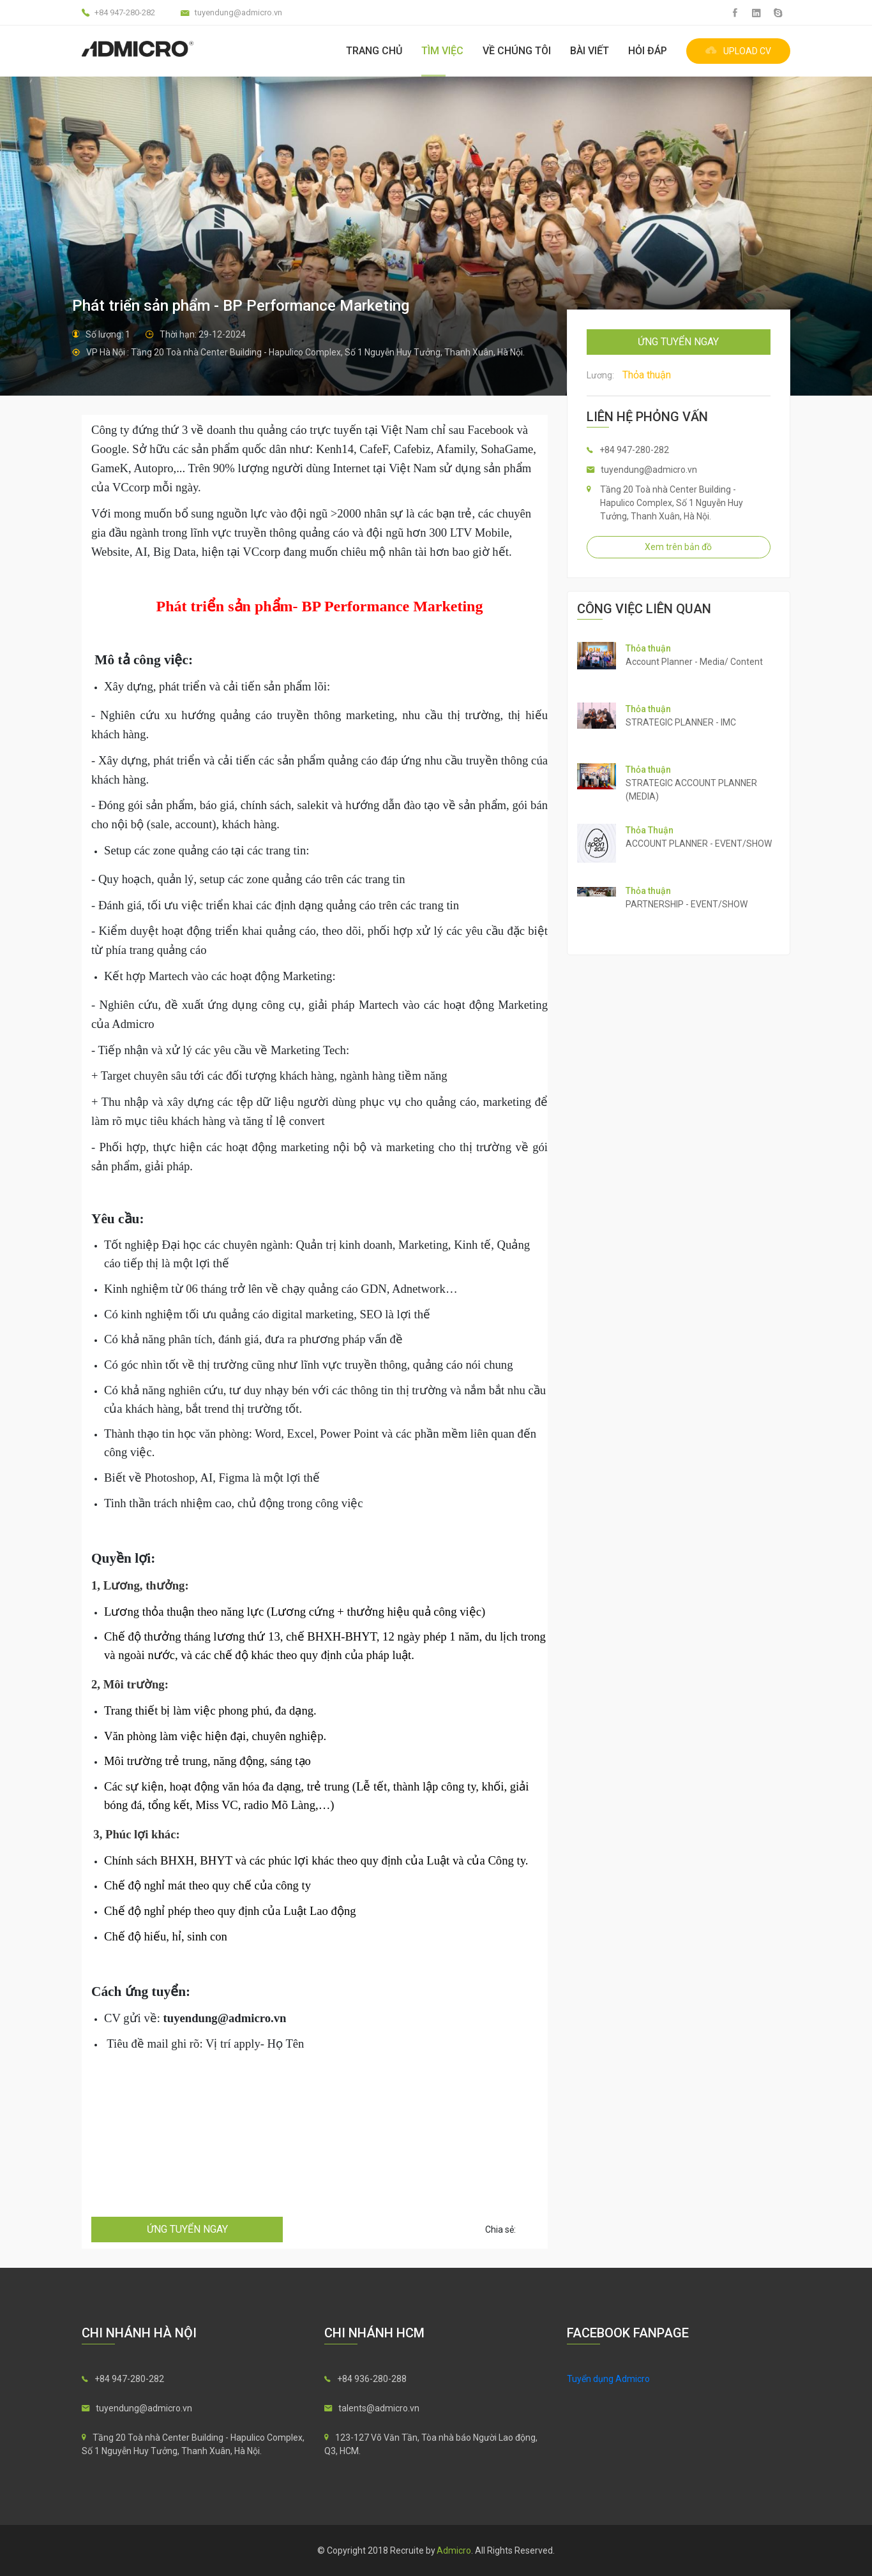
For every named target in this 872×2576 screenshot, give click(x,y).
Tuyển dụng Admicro (608, 2379)
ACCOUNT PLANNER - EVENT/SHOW (699, 843)
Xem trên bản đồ (678, 547)
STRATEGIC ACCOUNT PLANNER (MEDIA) (691, 789)
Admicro (454, 2550)
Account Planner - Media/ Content (694, 662)
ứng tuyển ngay (187, 2229)
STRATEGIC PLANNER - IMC (681, 722)
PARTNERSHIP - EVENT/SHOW (687, 904)
